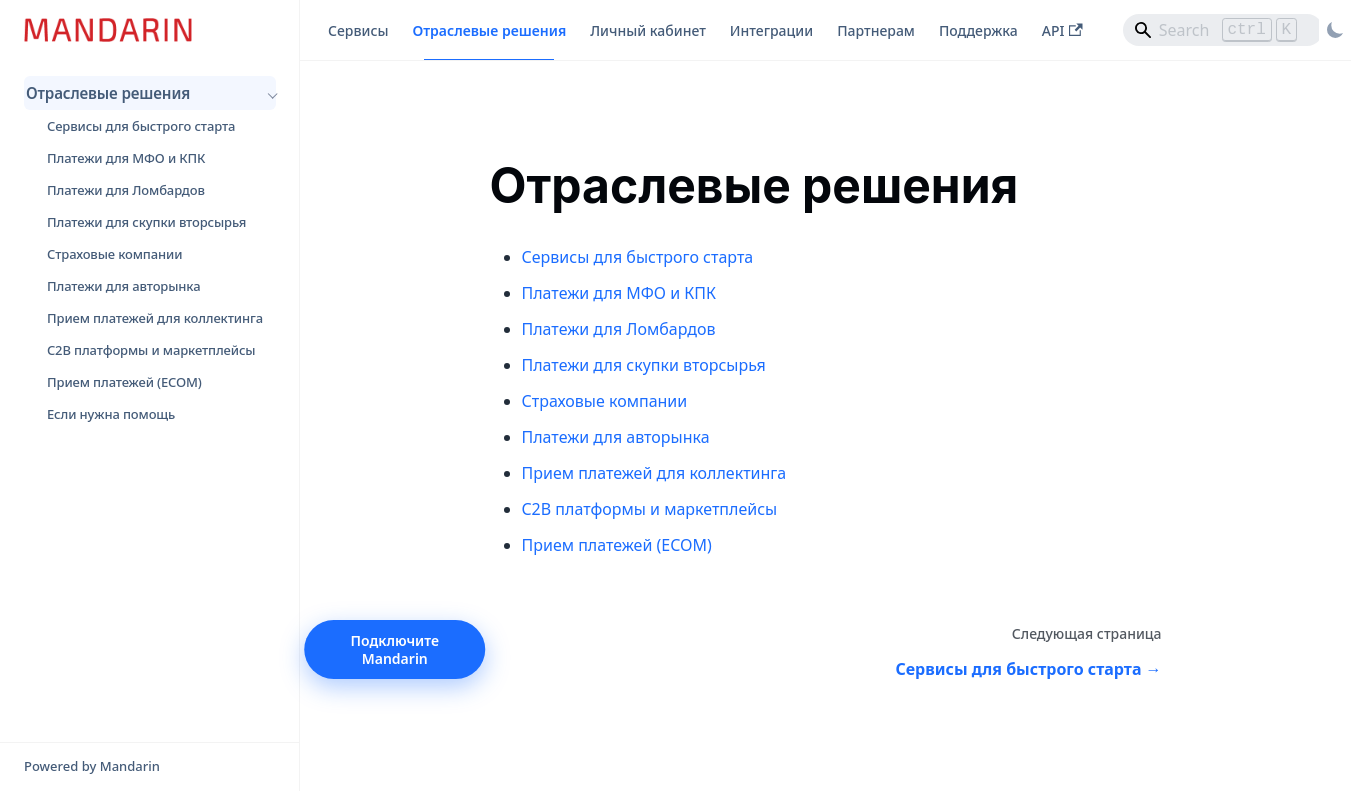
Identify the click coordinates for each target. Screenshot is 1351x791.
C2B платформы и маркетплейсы (151, 350)
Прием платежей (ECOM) (124, 382)
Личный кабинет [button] (648, 30)
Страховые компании (114, 254)
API (1062, 30)
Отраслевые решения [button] (489, 30)
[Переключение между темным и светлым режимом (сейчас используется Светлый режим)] (1335, 30)
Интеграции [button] (771, 30)
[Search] (1223, 30)
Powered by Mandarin (92, 766)
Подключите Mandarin (395, 649)
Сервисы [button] (358, 30)
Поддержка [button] (978, 30)
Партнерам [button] (876, 30)
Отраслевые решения (108, 93)
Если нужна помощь (111, 414)
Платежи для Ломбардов (126, 190)
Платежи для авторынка (123, 286)
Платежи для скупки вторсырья (146, 222)
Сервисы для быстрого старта (141, 126)
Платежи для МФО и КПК (126, 158)
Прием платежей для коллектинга (155, 318)
